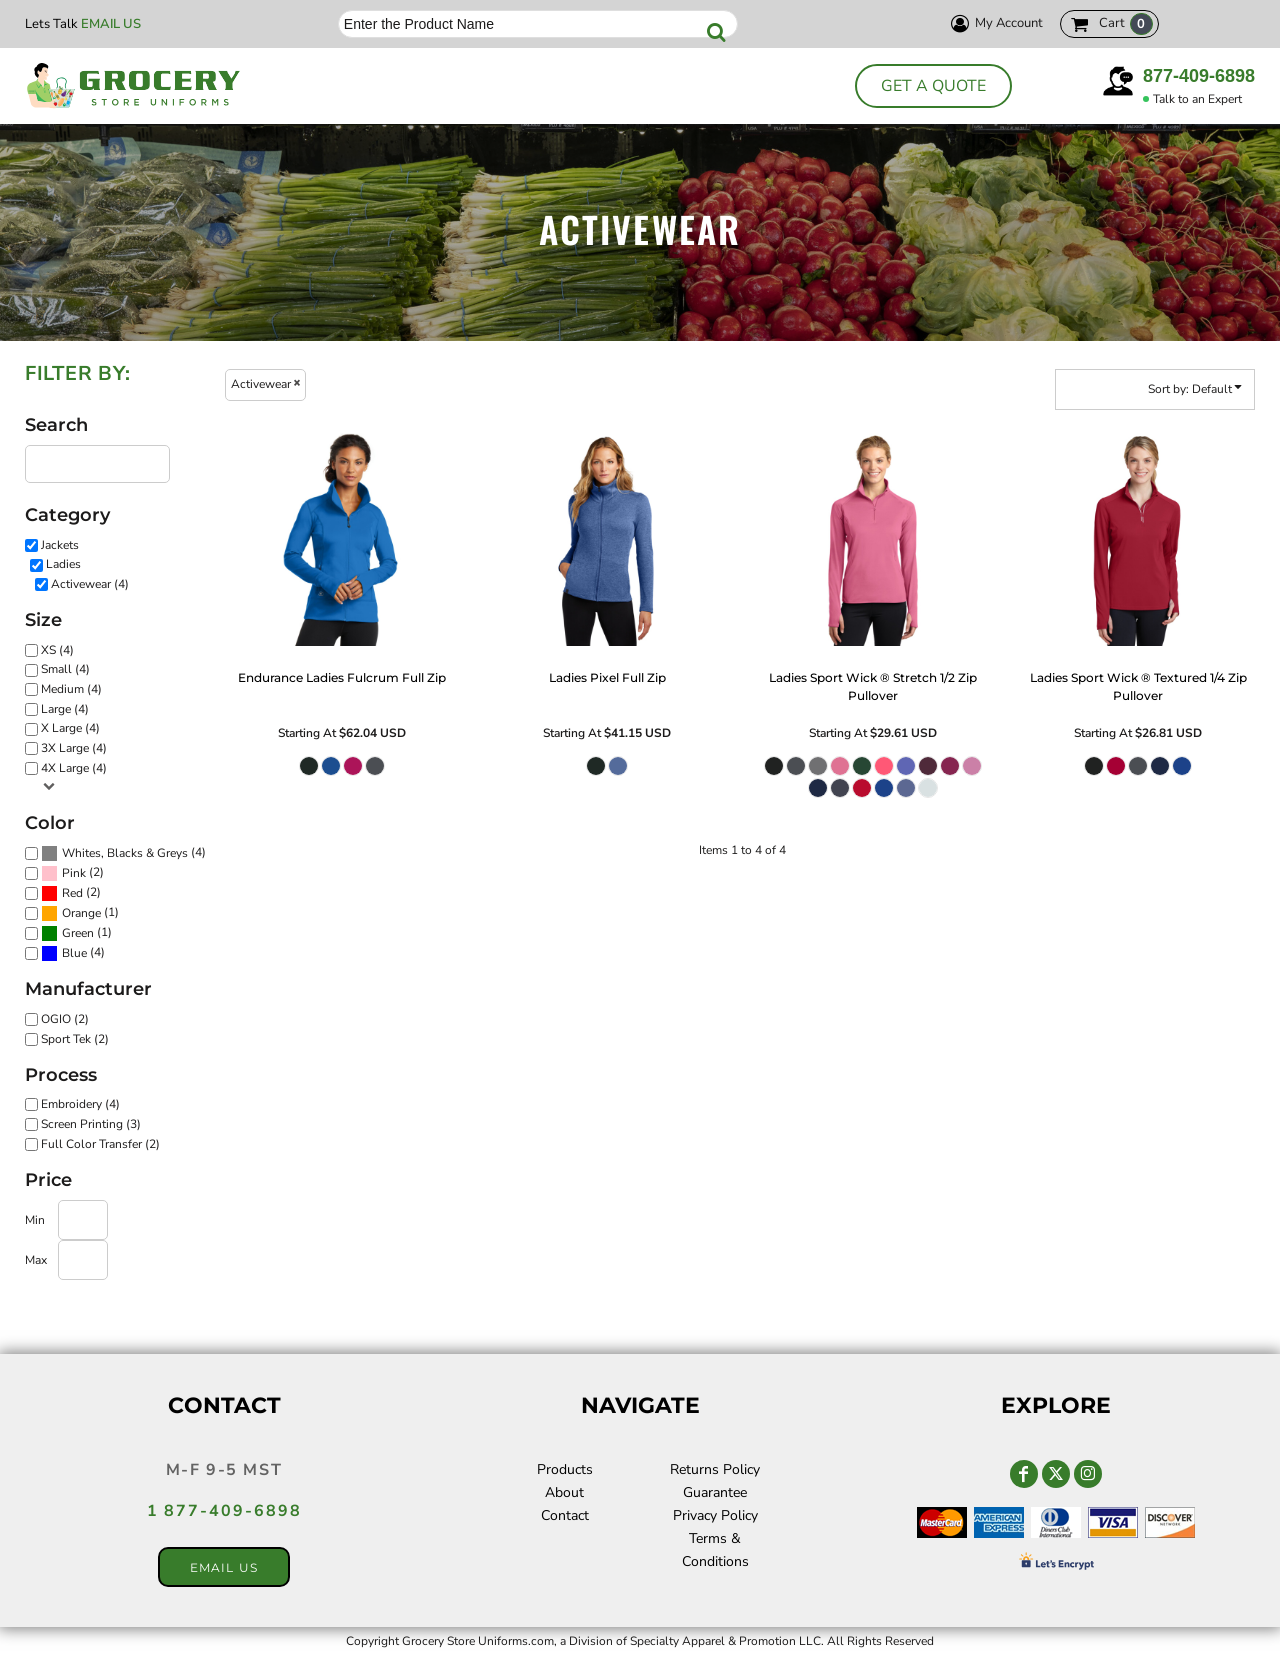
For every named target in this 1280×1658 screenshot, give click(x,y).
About (564, 1492)
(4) (123, 854)
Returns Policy (715, 1469)
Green (78, 933)
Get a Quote (933, 86)
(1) (80, 914)
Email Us (111, 24)
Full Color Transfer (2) (100, 1144)
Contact (565, 1515)
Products (565, 1469)
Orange (81, 913)
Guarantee (715, 1492)
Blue (74, 953)
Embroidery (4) (80, 1104)
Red (72, 893)
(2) (72, 874)
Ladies (63, 564)
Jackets (60, 545)
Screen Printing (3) (91, 1124)
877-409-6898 (1199, 76)
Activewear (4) (90, 584)
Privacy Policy (715, 1515)
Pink (74, 873)
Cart (1126, 24)
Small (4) (65, 669)
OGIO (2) (65, 1019)
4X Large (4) (74, 768)
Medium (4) (71, 689)
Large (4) (65, 709)
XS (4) (57, 650)
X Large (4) (70, 728)
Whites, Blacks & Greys (125, 853)
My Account (994, 23)
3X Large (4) (74, 748)
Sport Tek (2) (75, 1039)
